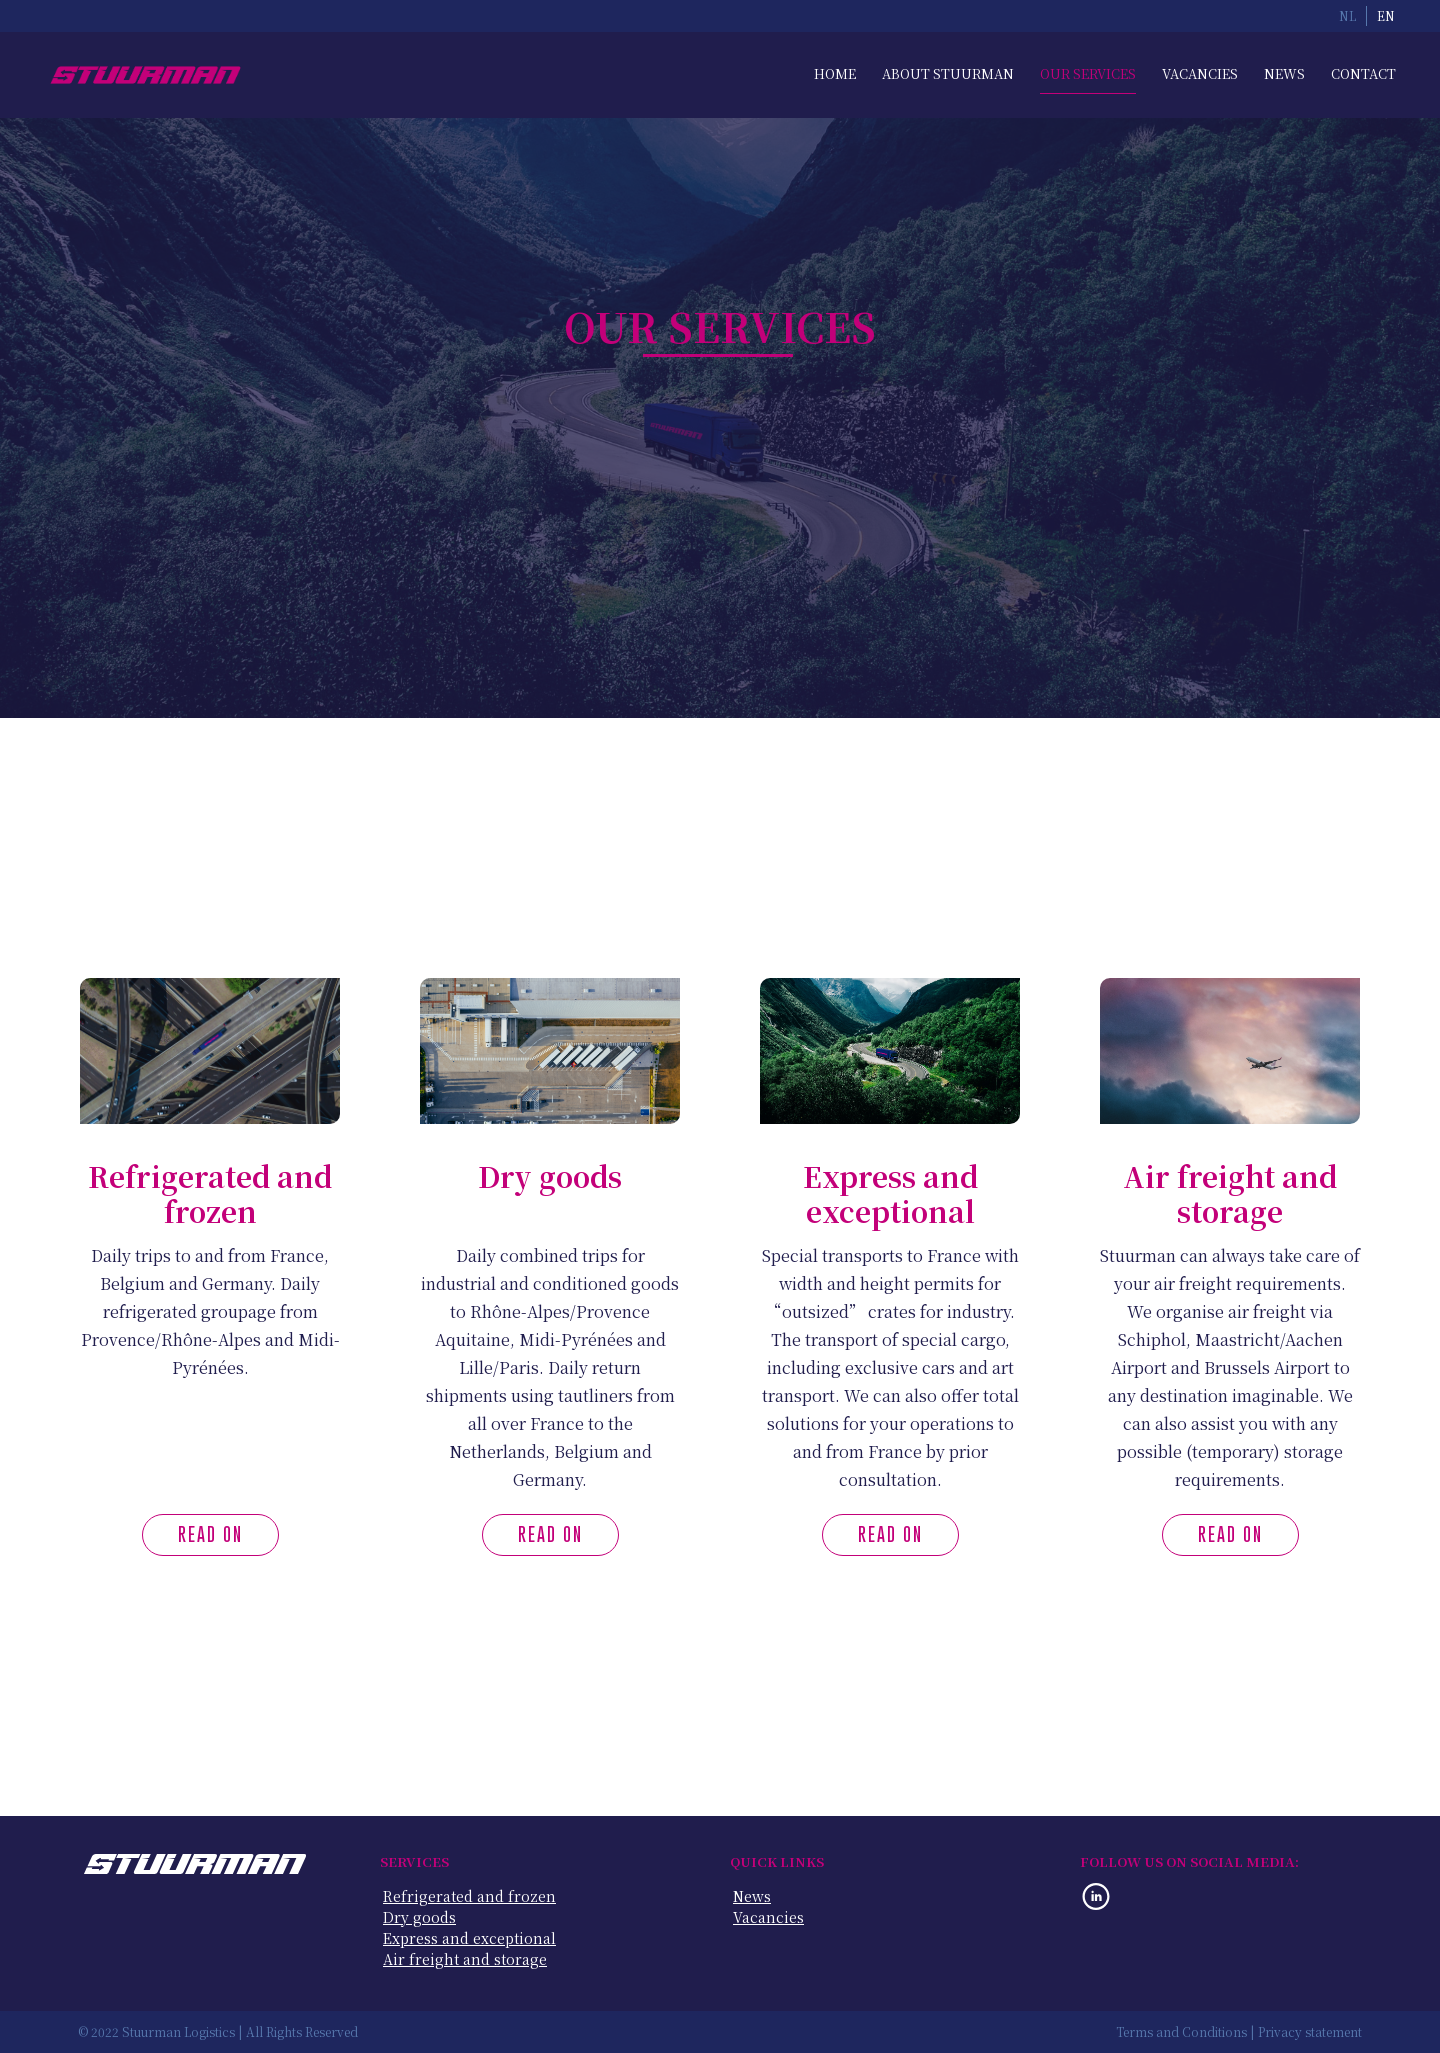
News (1284, 74)
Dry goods (419, 1917)
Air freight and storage (465, 1959)
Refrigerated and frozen (469, 1896)
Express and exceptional (469, 1938)
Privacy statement (1310, 2032)
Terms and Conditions (1181, 2032)
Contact (1363, 74)
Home (835, 74)
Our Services (1088, 74)
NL (1347, 16)
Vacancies (1200, 74)
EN (1386, 16)
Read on (210, 1534)
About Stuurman (948, 74)
